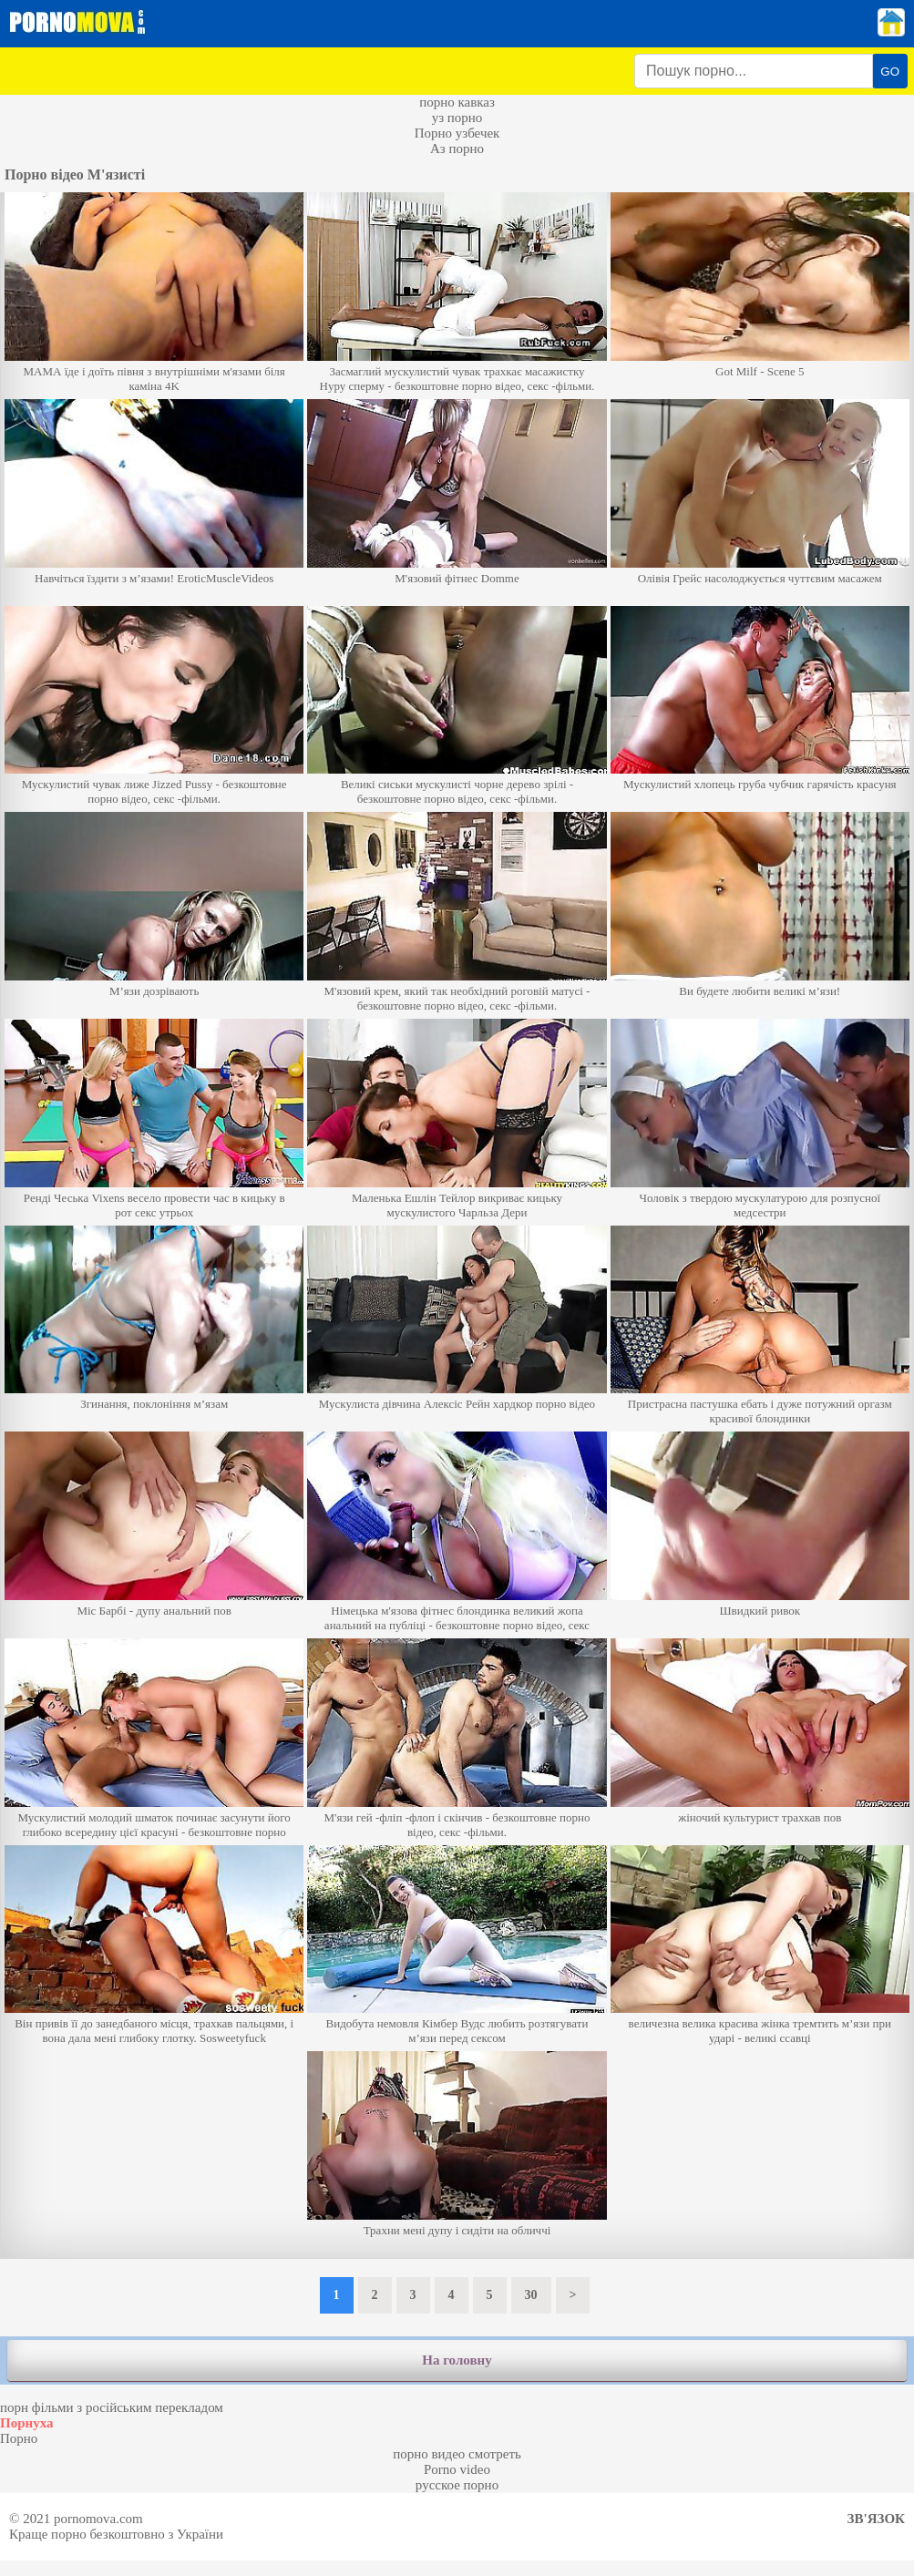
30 (531, 2295)
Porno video (457, 2469)
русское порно (457, 2485)
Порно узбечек (457, 133)
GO (889, 71)
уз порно (457, 117)
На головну (456, 2360)
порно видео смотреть (457, 2454)
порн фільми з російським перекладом (111, 2407)
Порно (18, 2438)
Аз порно (457, 148)
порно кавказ (457, 102)
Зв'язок (876, 2518)
